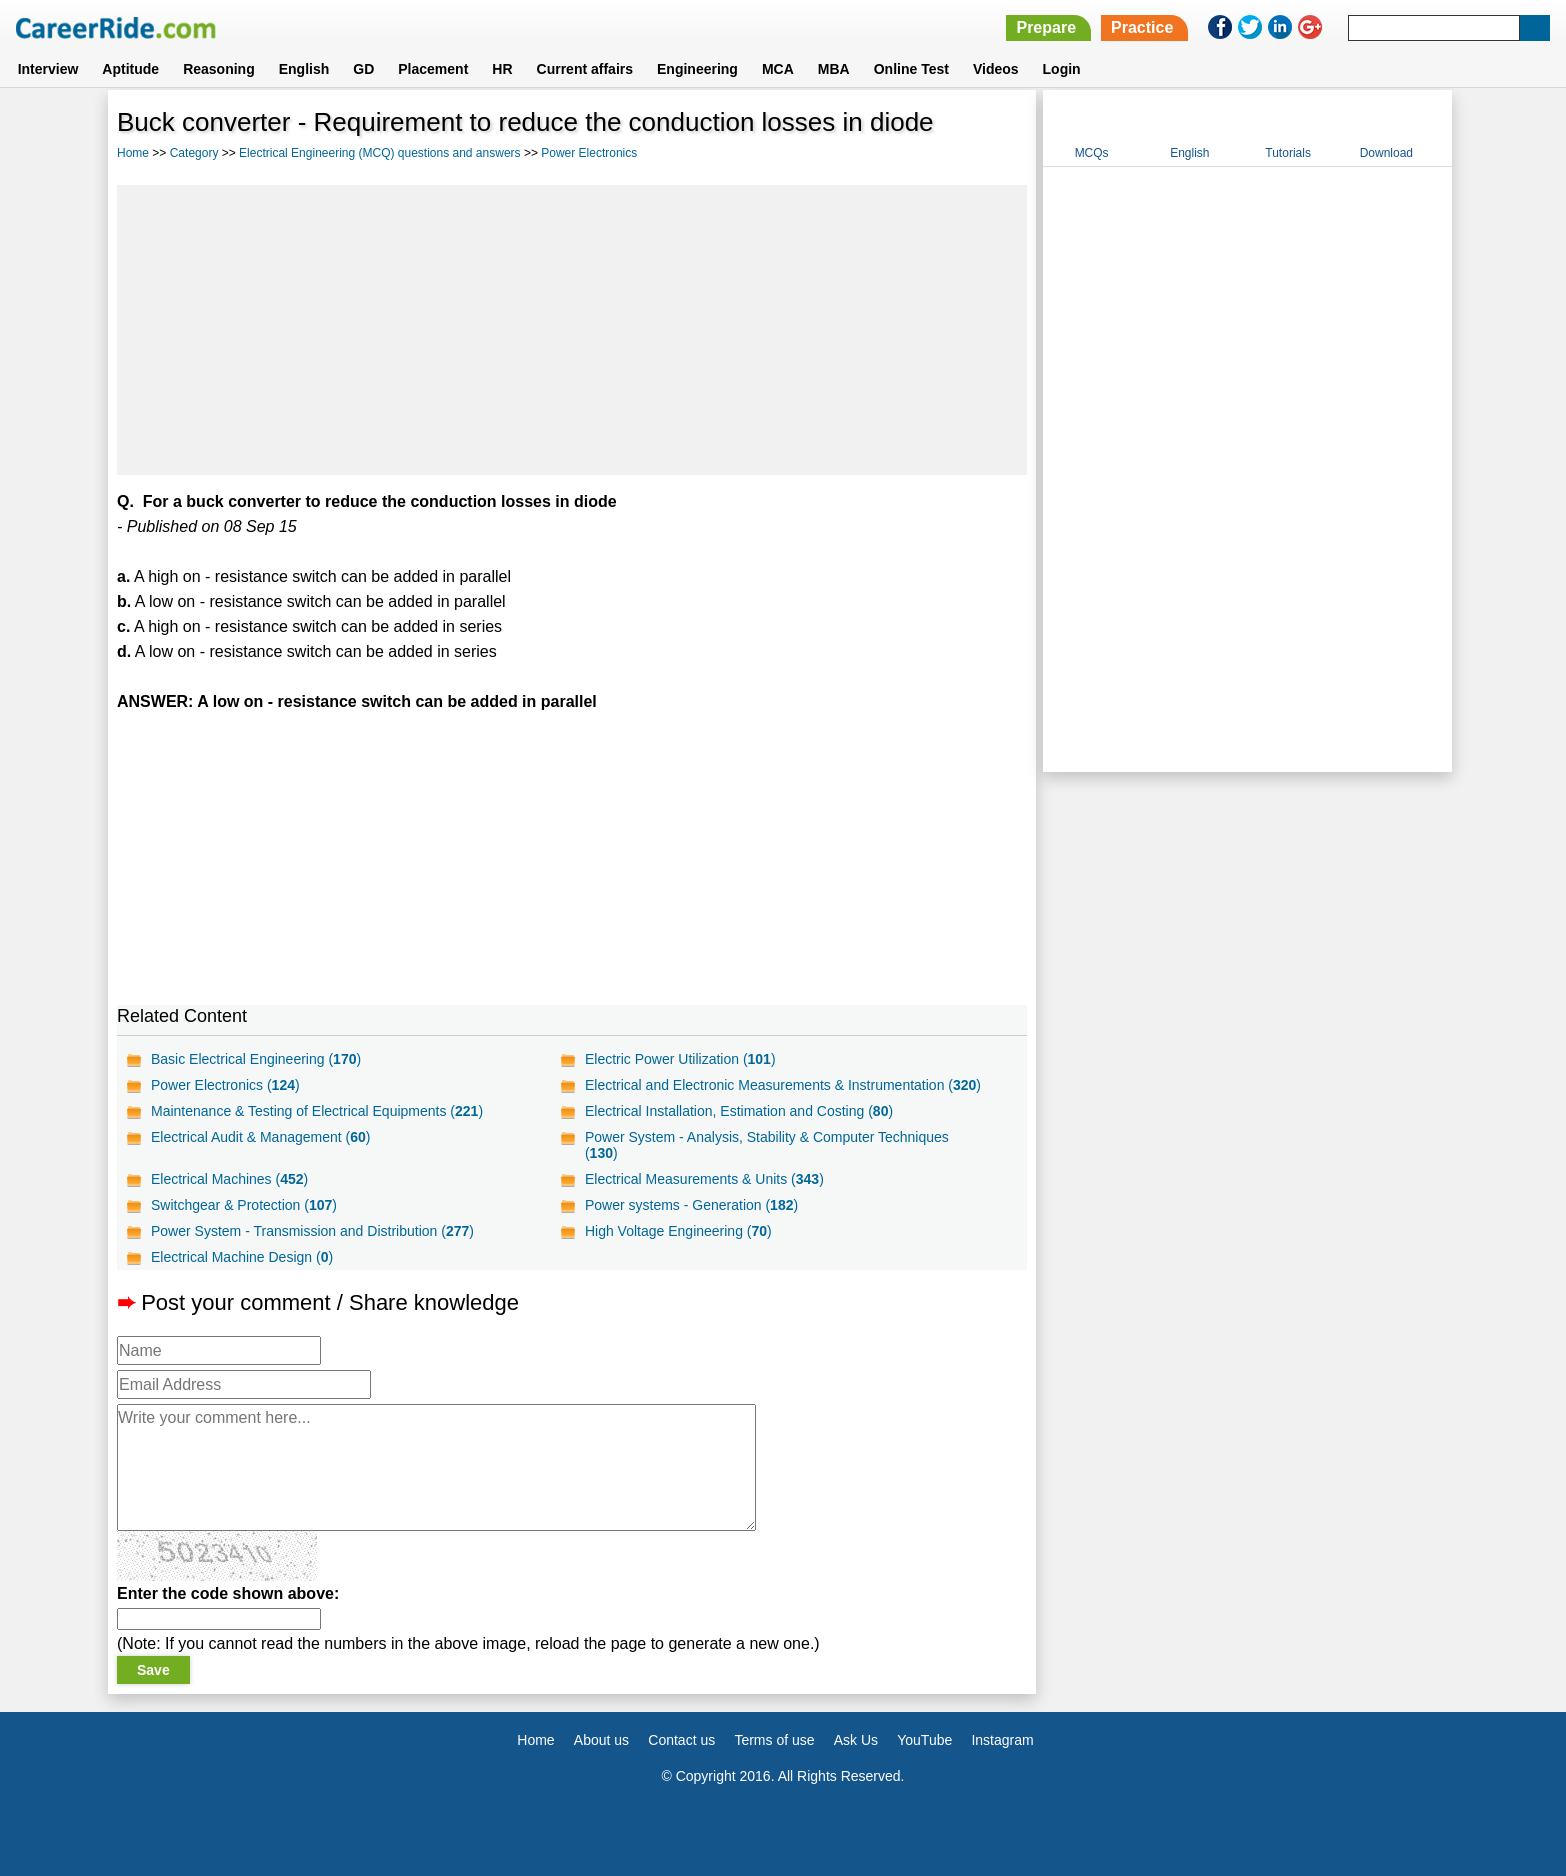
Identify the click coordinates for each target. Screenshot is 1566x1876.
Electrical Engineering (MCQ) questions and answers (379, 153)
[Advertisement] (572, 330)
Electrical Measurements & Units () (704, 1179)
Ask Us (856, 1740)
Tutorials (1288, 153)
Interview (48, 69)
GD (363, 69)
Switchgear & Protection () (244, 1205)
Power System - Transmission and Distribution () (312, 1231)
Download (1386, 153)
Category (194, 153)
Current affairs (585, 69)
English (304, 69)
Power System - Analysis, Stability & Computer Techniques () (767, 1145)
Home (133, 153)
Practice (1142, 27)
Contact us (681, 1740)
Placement (433, 69)
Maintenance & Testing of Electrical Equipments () (317, 1111)
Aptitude (130, 69)
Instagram (1002, 1740)
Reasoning (219, 69)
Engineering (697, 69)
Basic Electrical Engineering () (256, 1059)
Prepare (1046, 27)
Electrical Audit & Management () (260, 1137)
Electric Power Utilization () (680, 1059)
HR (502, 69)
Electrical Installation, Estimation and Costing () (739, 1111)
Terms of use (774, 1740)
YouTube (924, 1740)
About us (601, 1740)
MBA (834, 69)
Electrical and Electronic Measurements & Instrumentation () (783, 1085)
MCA (778, 69)
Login (1062, 69)
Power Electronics (589, 153)
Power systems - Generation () (691, 1205)
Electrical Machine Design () (242, 1257)
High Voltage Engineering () (678, 1231)
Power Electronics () (225, 1085)
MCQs (1092, 153)
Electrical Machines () (229, 1179)
